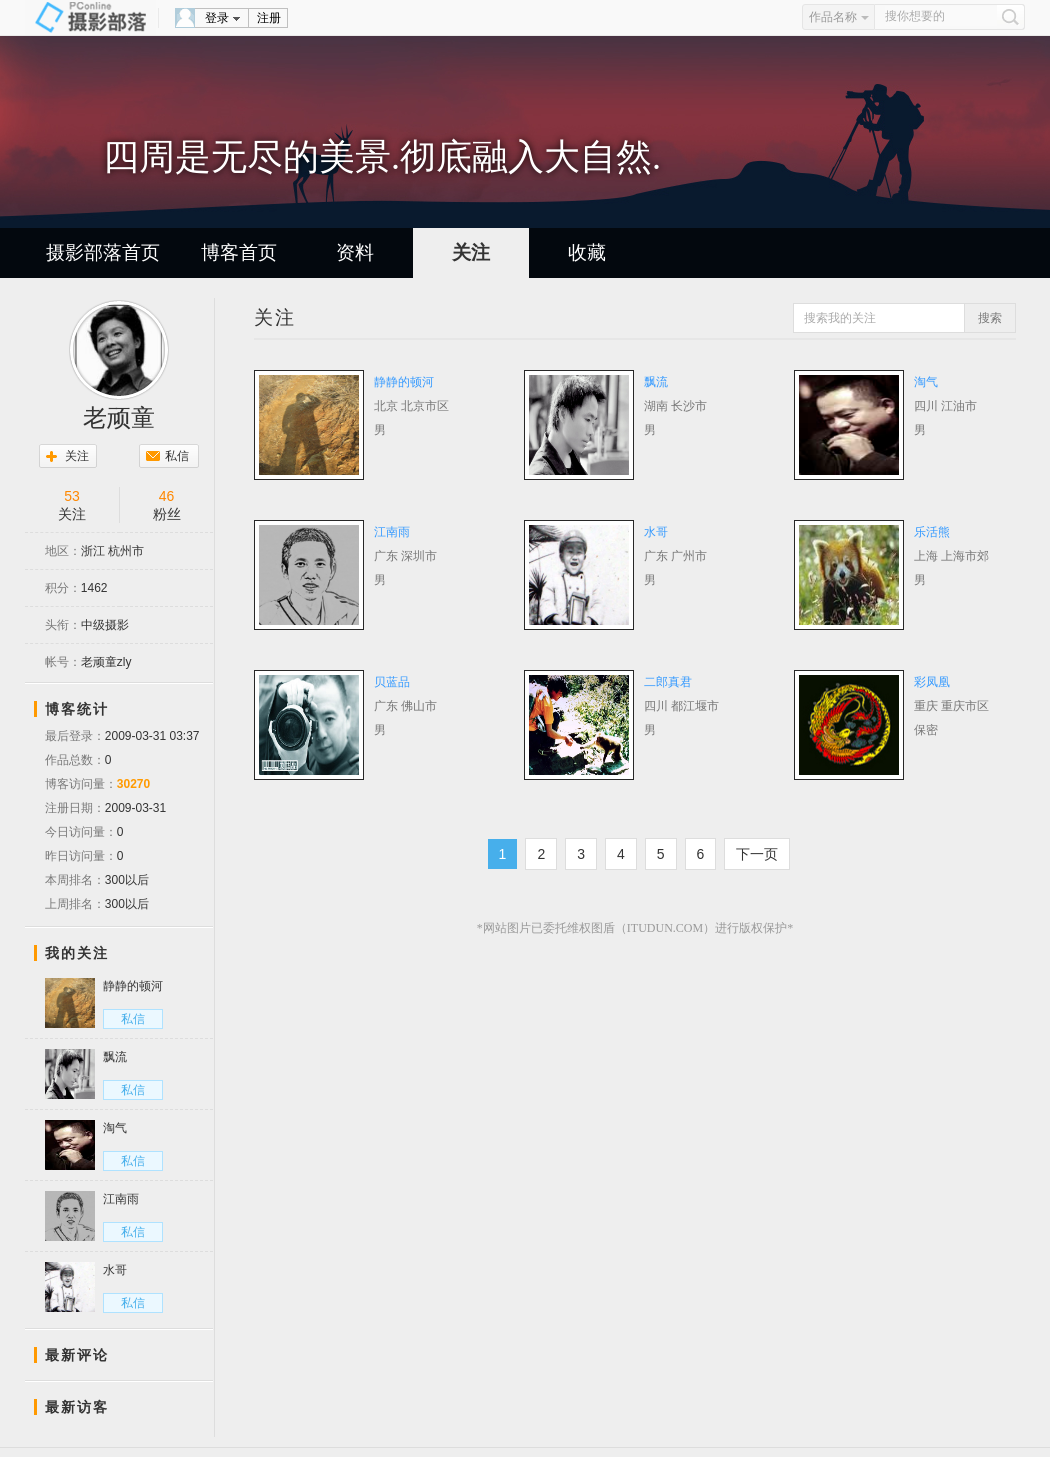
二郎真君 (668, 682)
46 (167, 496)
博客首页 (239, 252)
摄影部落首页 (103, 252)
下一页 (757, 854)
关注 (471, 252)
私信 (177, 456)
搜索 (990, 318)
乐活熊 (932, 532)
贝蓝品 (392, 682)
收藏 (587, 252)
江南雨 (392, 532)
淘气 (926, 382)
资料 (355, 252)
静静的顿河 (404, 382)
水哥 (656, 532)
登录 (217, 18)
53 (72, 496)
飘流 (656, 382)
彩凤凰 (932, 682)
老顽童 (119, 418)
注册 (269, 18)
